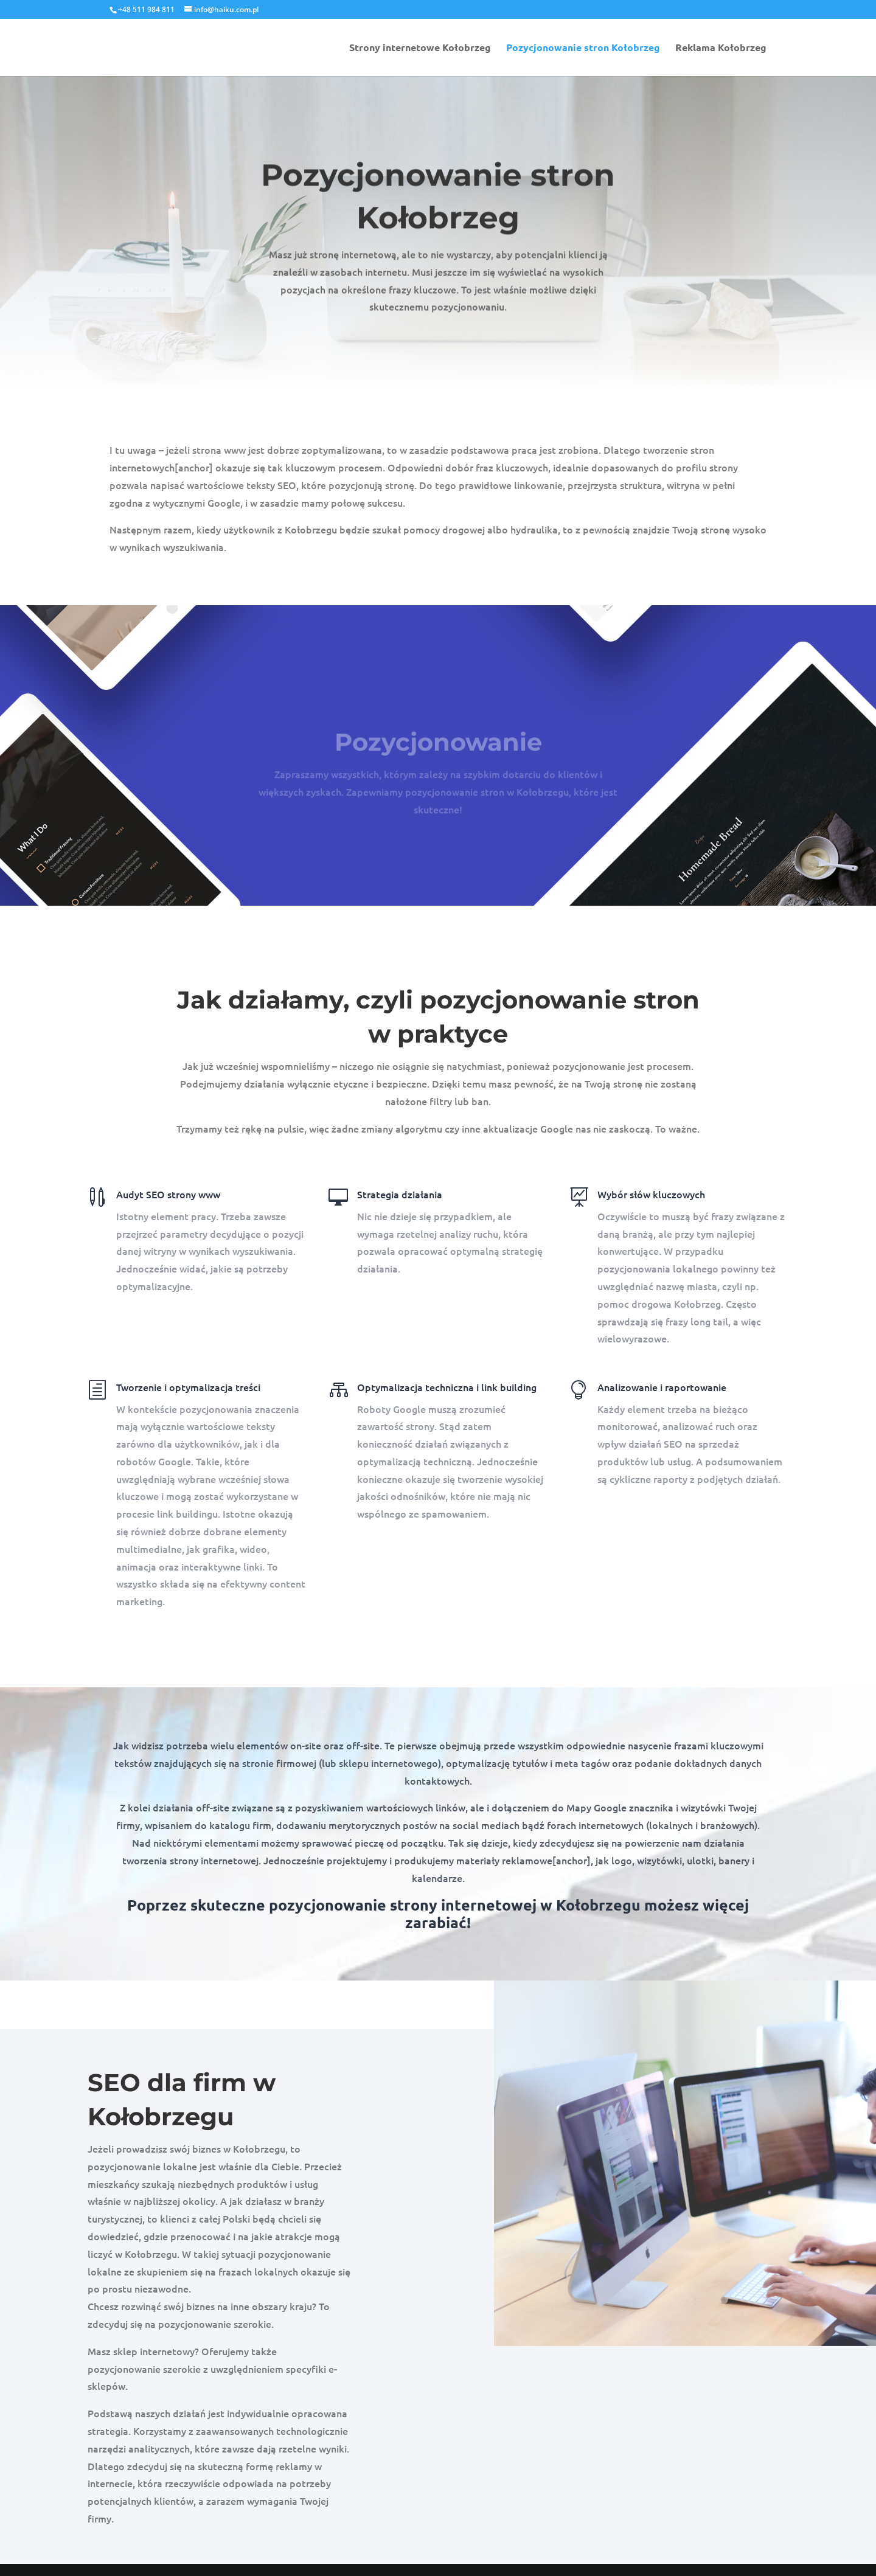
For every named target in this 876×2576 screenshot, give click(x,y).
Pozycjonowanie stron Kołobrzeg (583, 48)
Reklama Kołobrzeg (720, 48)
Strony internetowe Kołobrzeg (420, 48)
